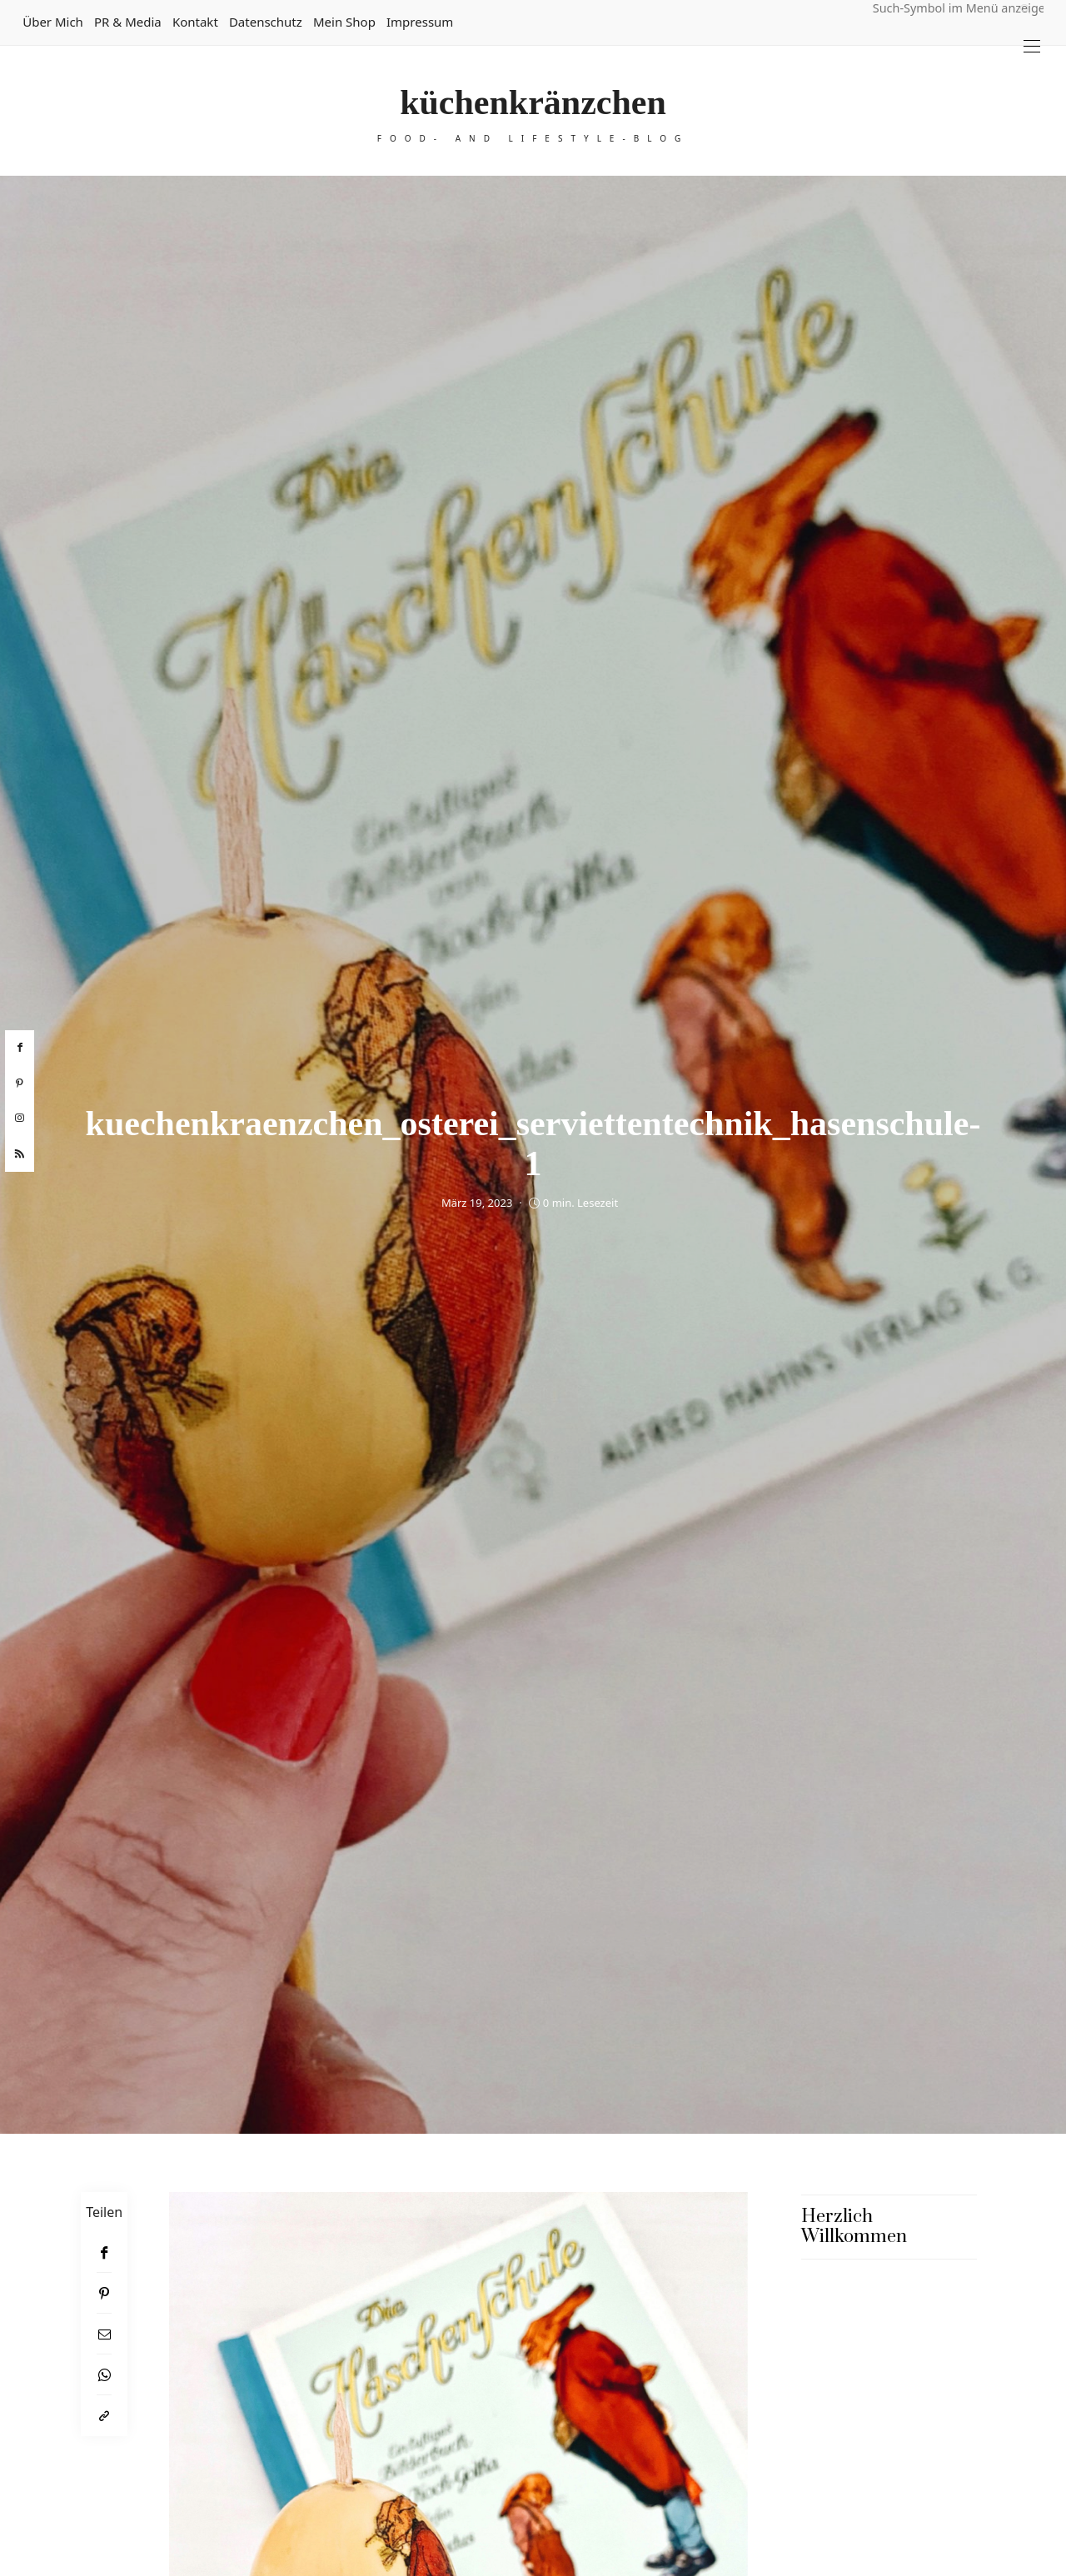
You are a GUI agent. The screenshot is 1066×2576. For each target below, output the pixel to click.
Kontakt (195, 21)
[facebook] (19, 1047)
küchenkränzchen (533, 102)
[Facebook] (104, 2252)
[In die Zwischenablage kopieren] (104, 2415)
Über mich (52, 21)
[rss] (19, 1154)
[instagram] (19, 1118)
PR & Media (128, 21)
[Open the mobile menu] (1031, 46)
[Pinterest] (104, 2293)
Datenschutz (265, 21)
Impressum (419, 21)
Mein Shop (344, 21)
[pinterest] (19, 1083)
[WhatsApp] (104, 2374)
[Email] (104, 2334)
